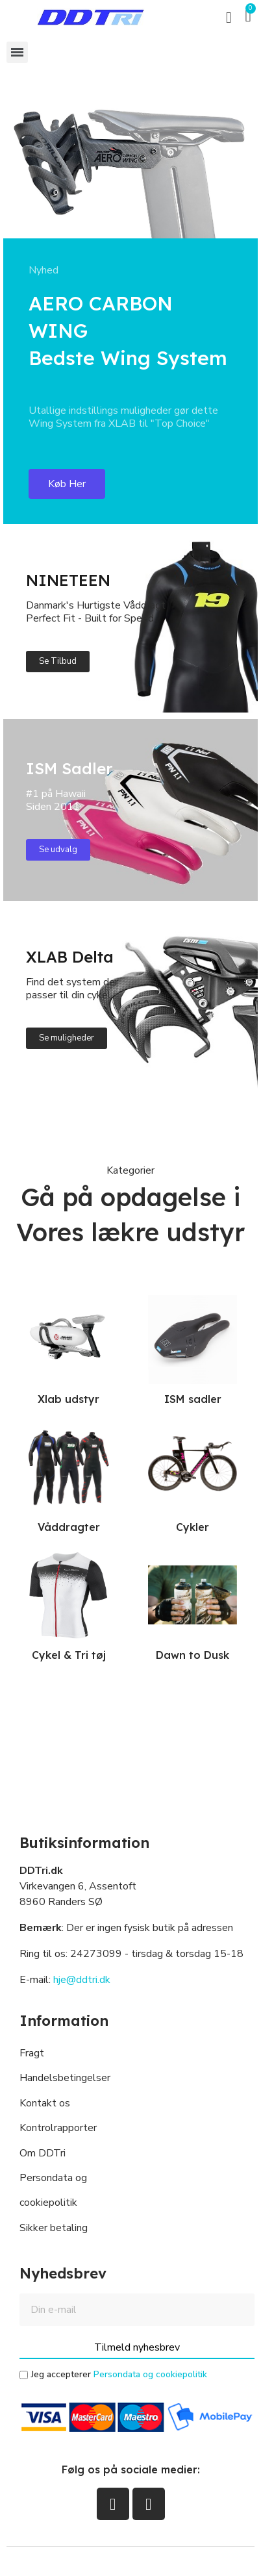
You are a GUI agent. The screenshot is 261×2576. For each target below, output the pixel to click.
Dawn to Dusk (192, 1654)
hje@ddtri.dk (81, 1980)
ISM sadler (192, 1399)
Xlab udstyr (68, 1399)
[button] (228, 17)
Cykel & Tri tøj (69, 1654)
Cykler (192, 1527)
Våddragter (69, 1527)
